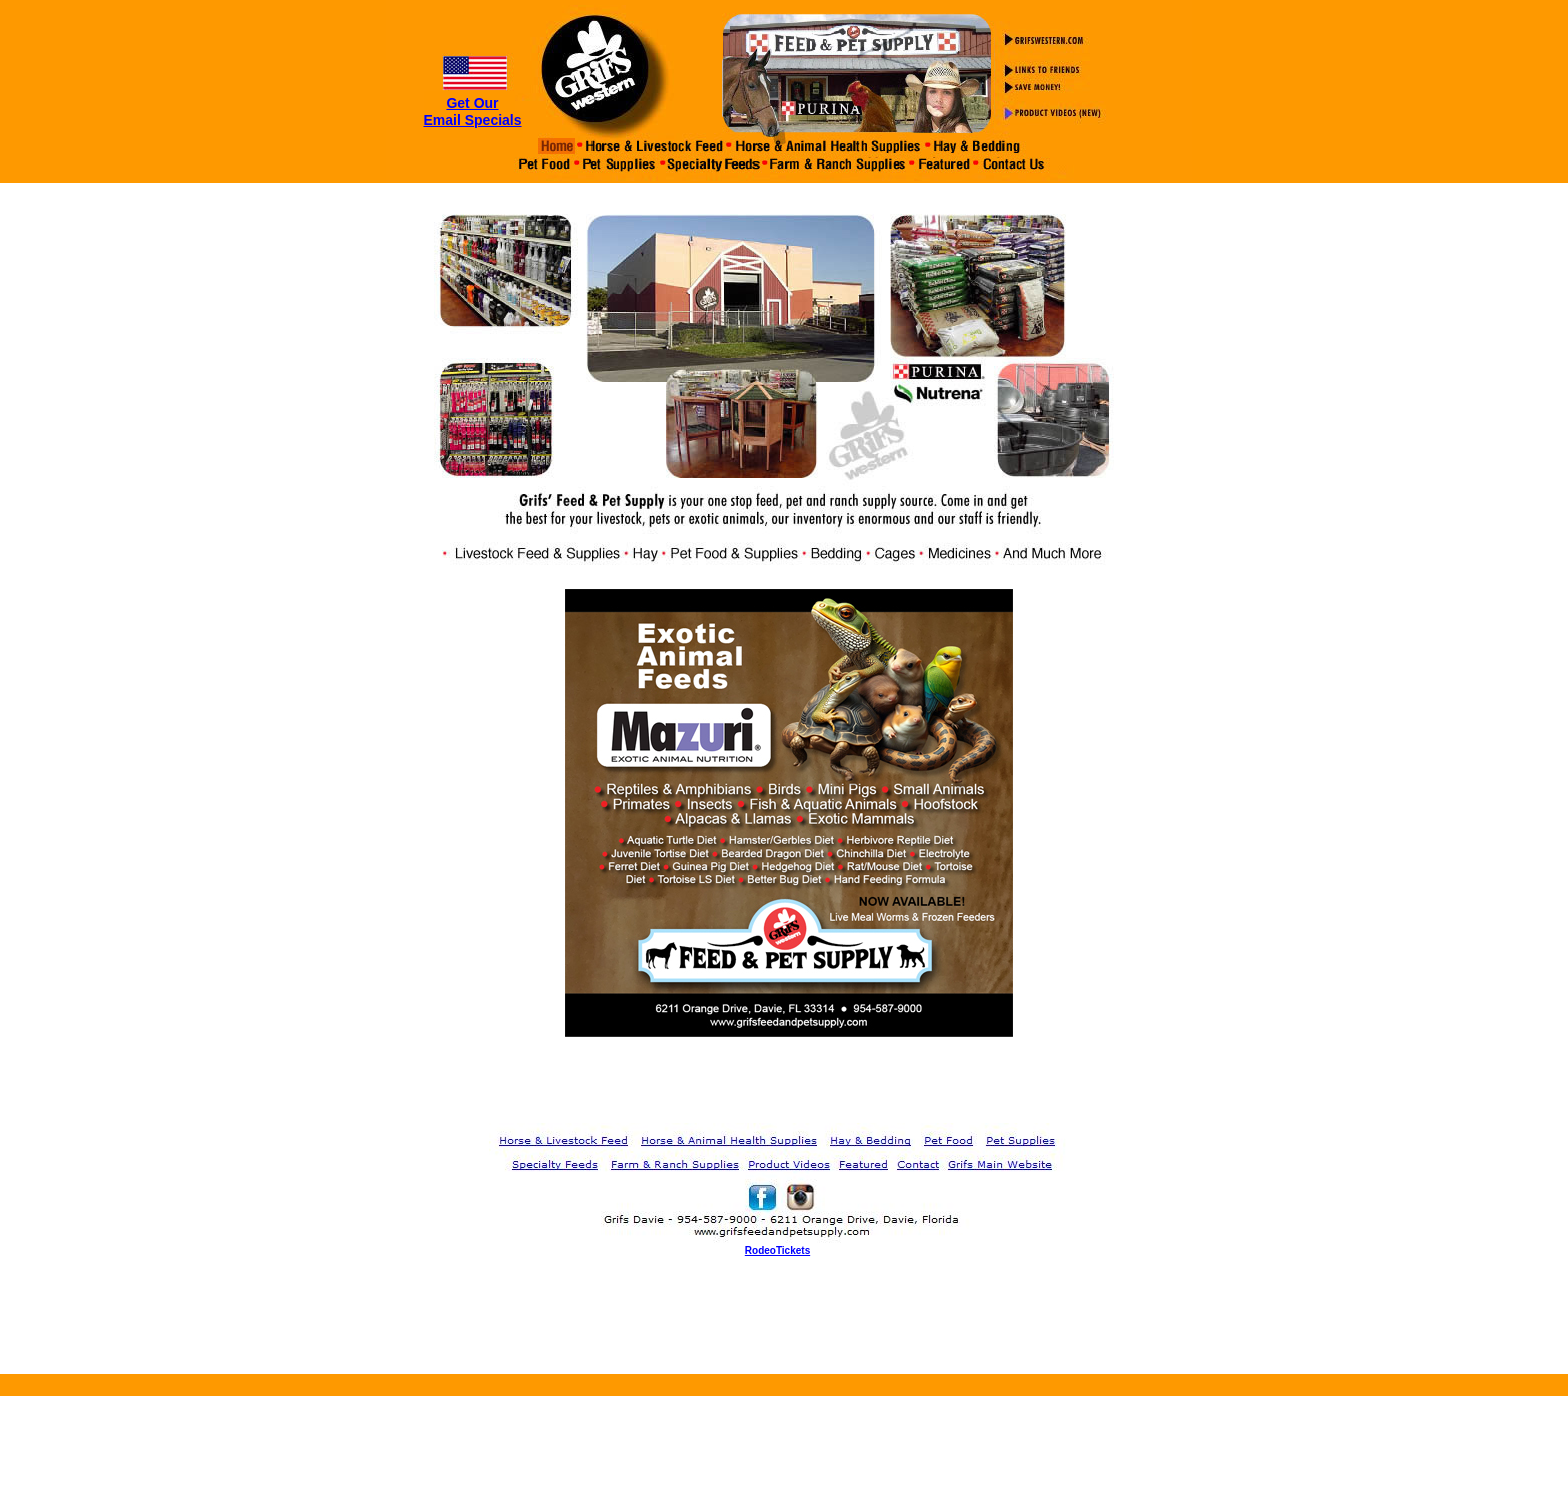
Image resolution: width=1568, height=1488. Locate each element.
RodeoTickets (777, 1250)
